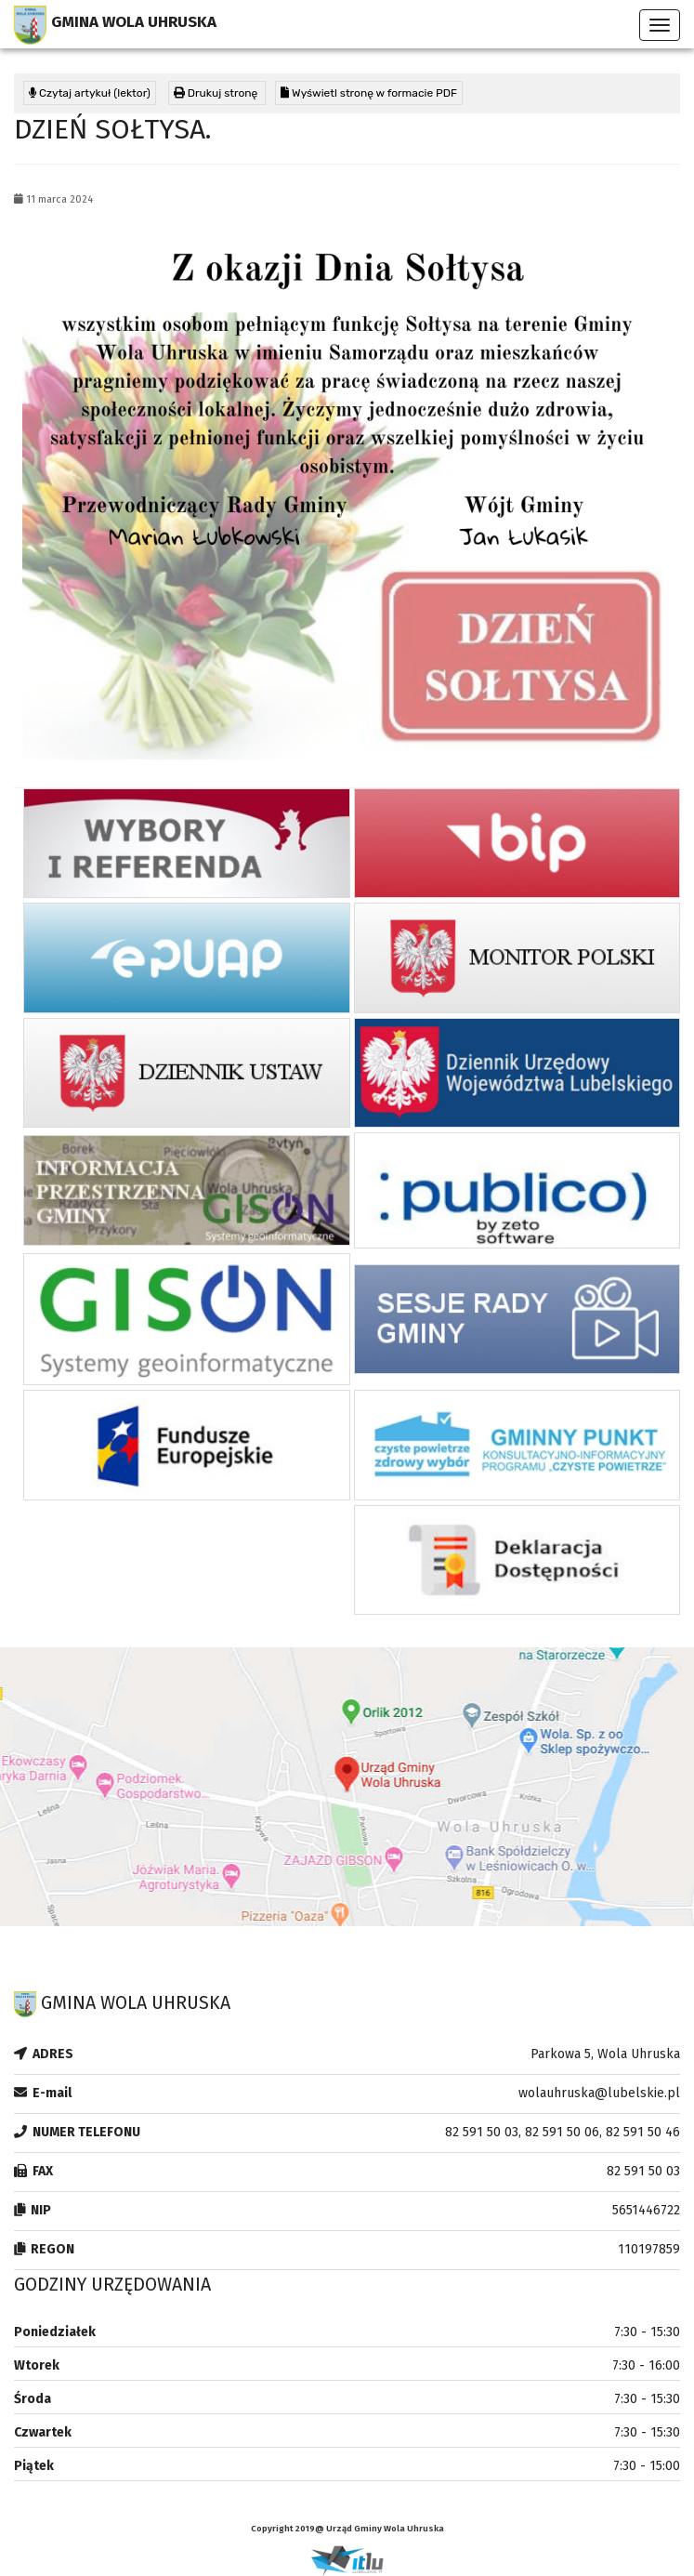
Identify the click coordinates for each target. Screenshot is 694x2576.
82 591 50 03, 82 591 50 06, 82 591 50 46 (562, 2132)
